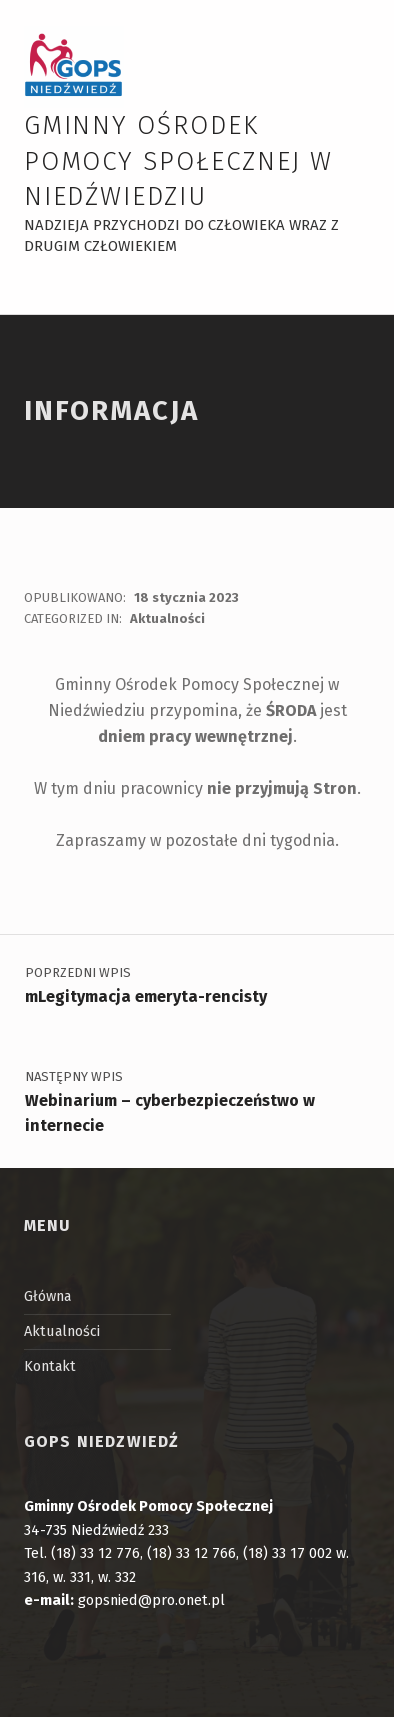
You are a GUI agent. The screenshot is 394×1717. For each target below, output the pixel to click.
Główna (47, 1296)
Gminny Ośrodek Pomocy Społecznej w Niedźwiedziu (178, 161)
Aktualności (167, 618)
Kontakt (50, 1366)
